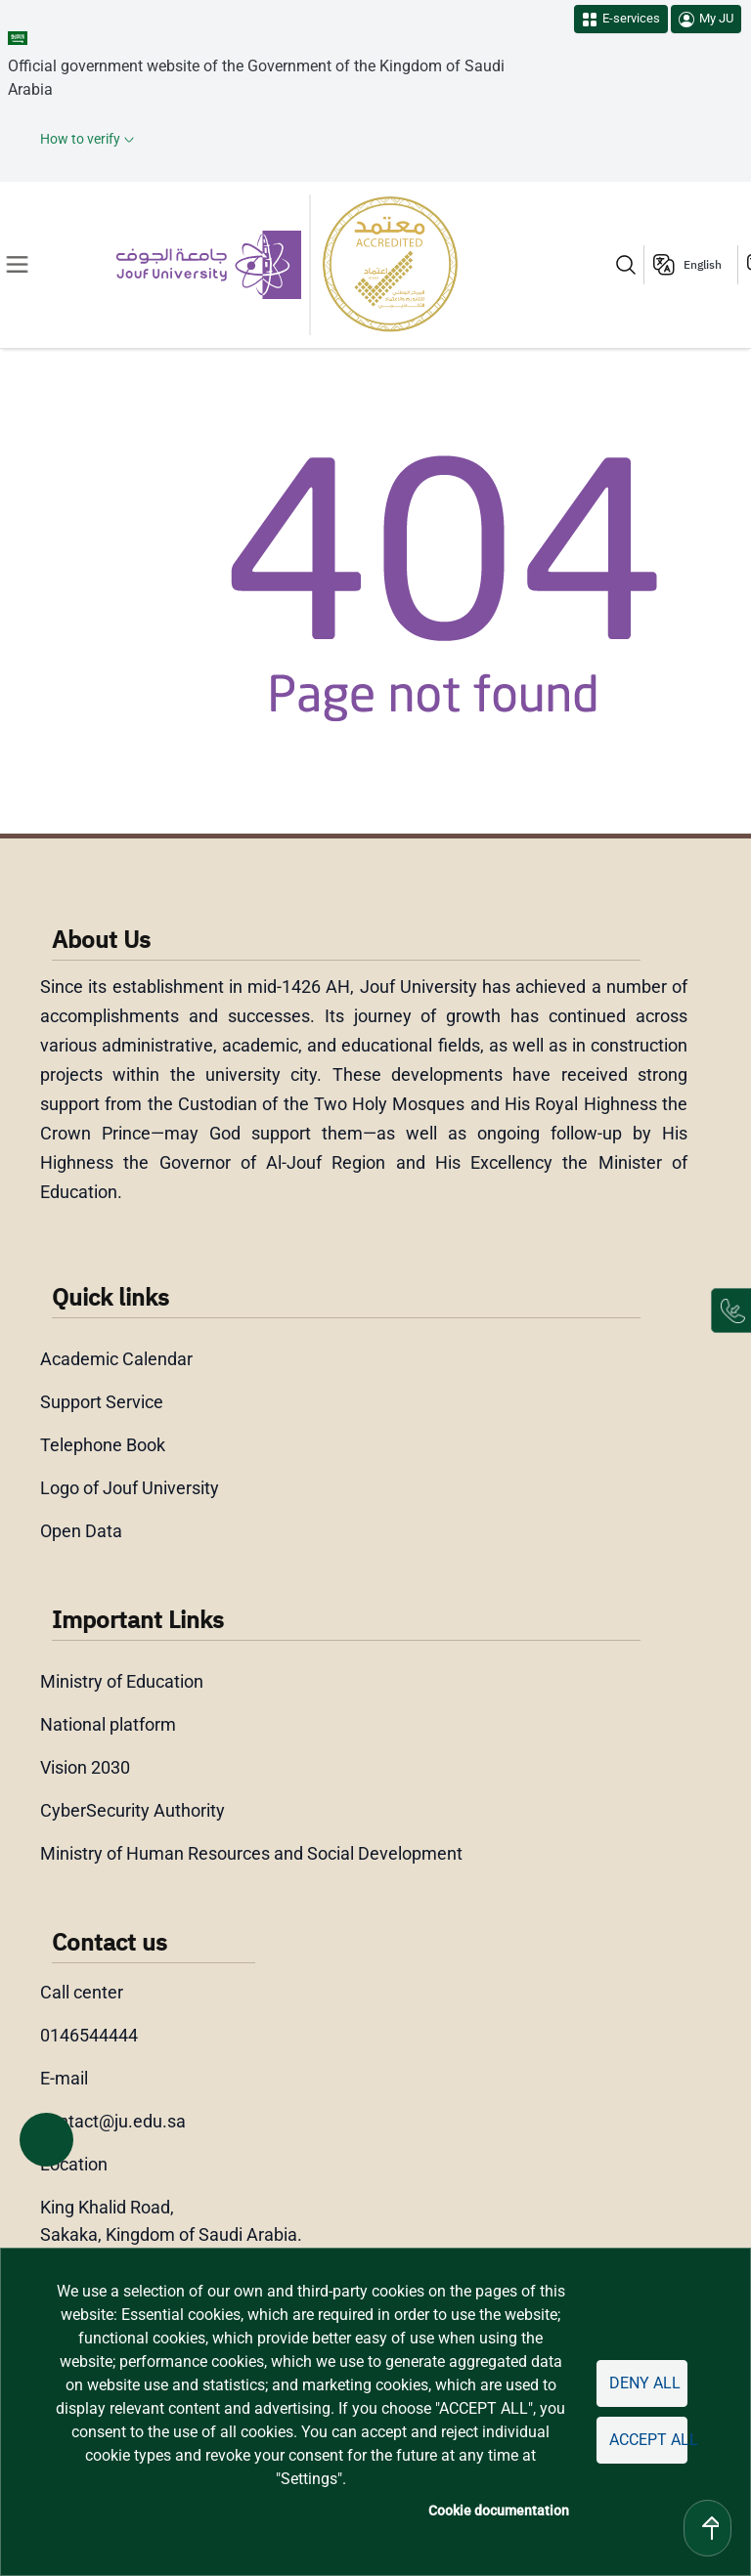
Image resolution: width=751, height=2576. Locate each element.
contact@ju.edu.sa (113, 2121)
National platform (108, 1724)
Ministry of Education (121, 1681)
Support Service (101, 1402)
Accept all (648, 2439)
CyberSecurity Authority (132, 1810)
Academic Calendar (116, 1359)
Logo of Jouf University (129, 1488)
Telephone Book (102, 1445)
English (703, 265)
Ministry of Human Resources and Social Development (251, 1853)
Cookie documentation (498, 2510)
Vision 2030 (85, 1767)
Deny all (645, 2383)
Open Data (81, 1531)
